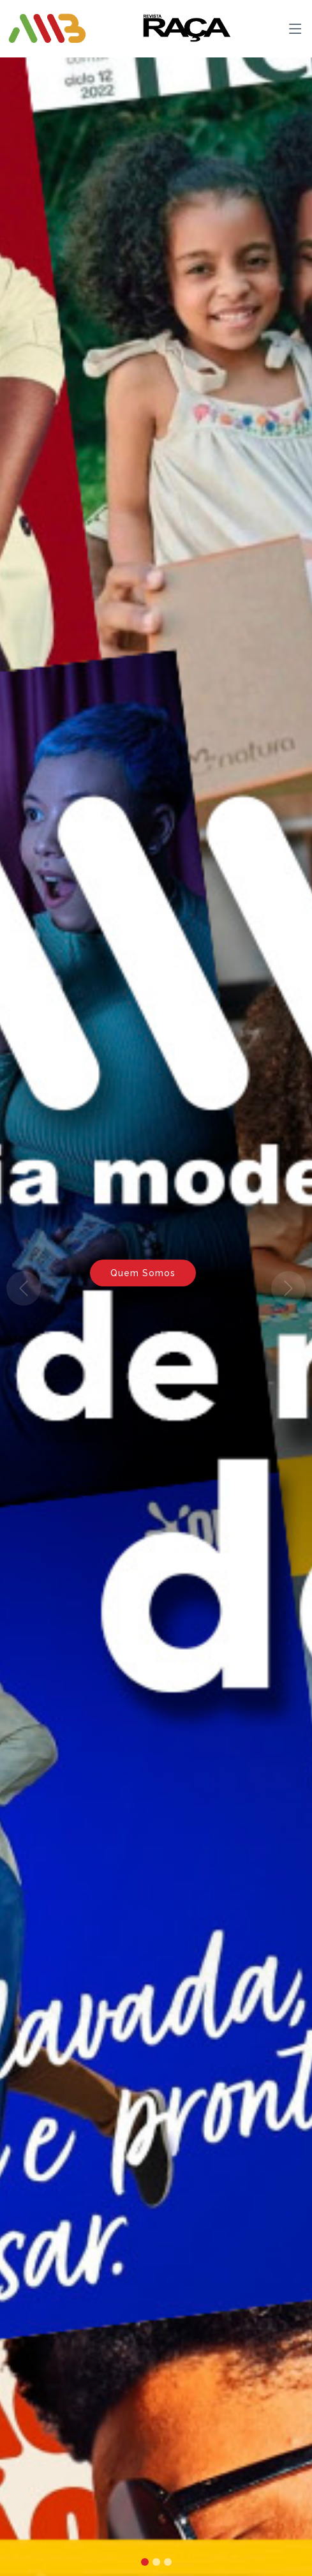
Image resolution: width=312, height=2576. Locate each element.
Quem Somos (142, 1273)
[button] (23, 1288)
